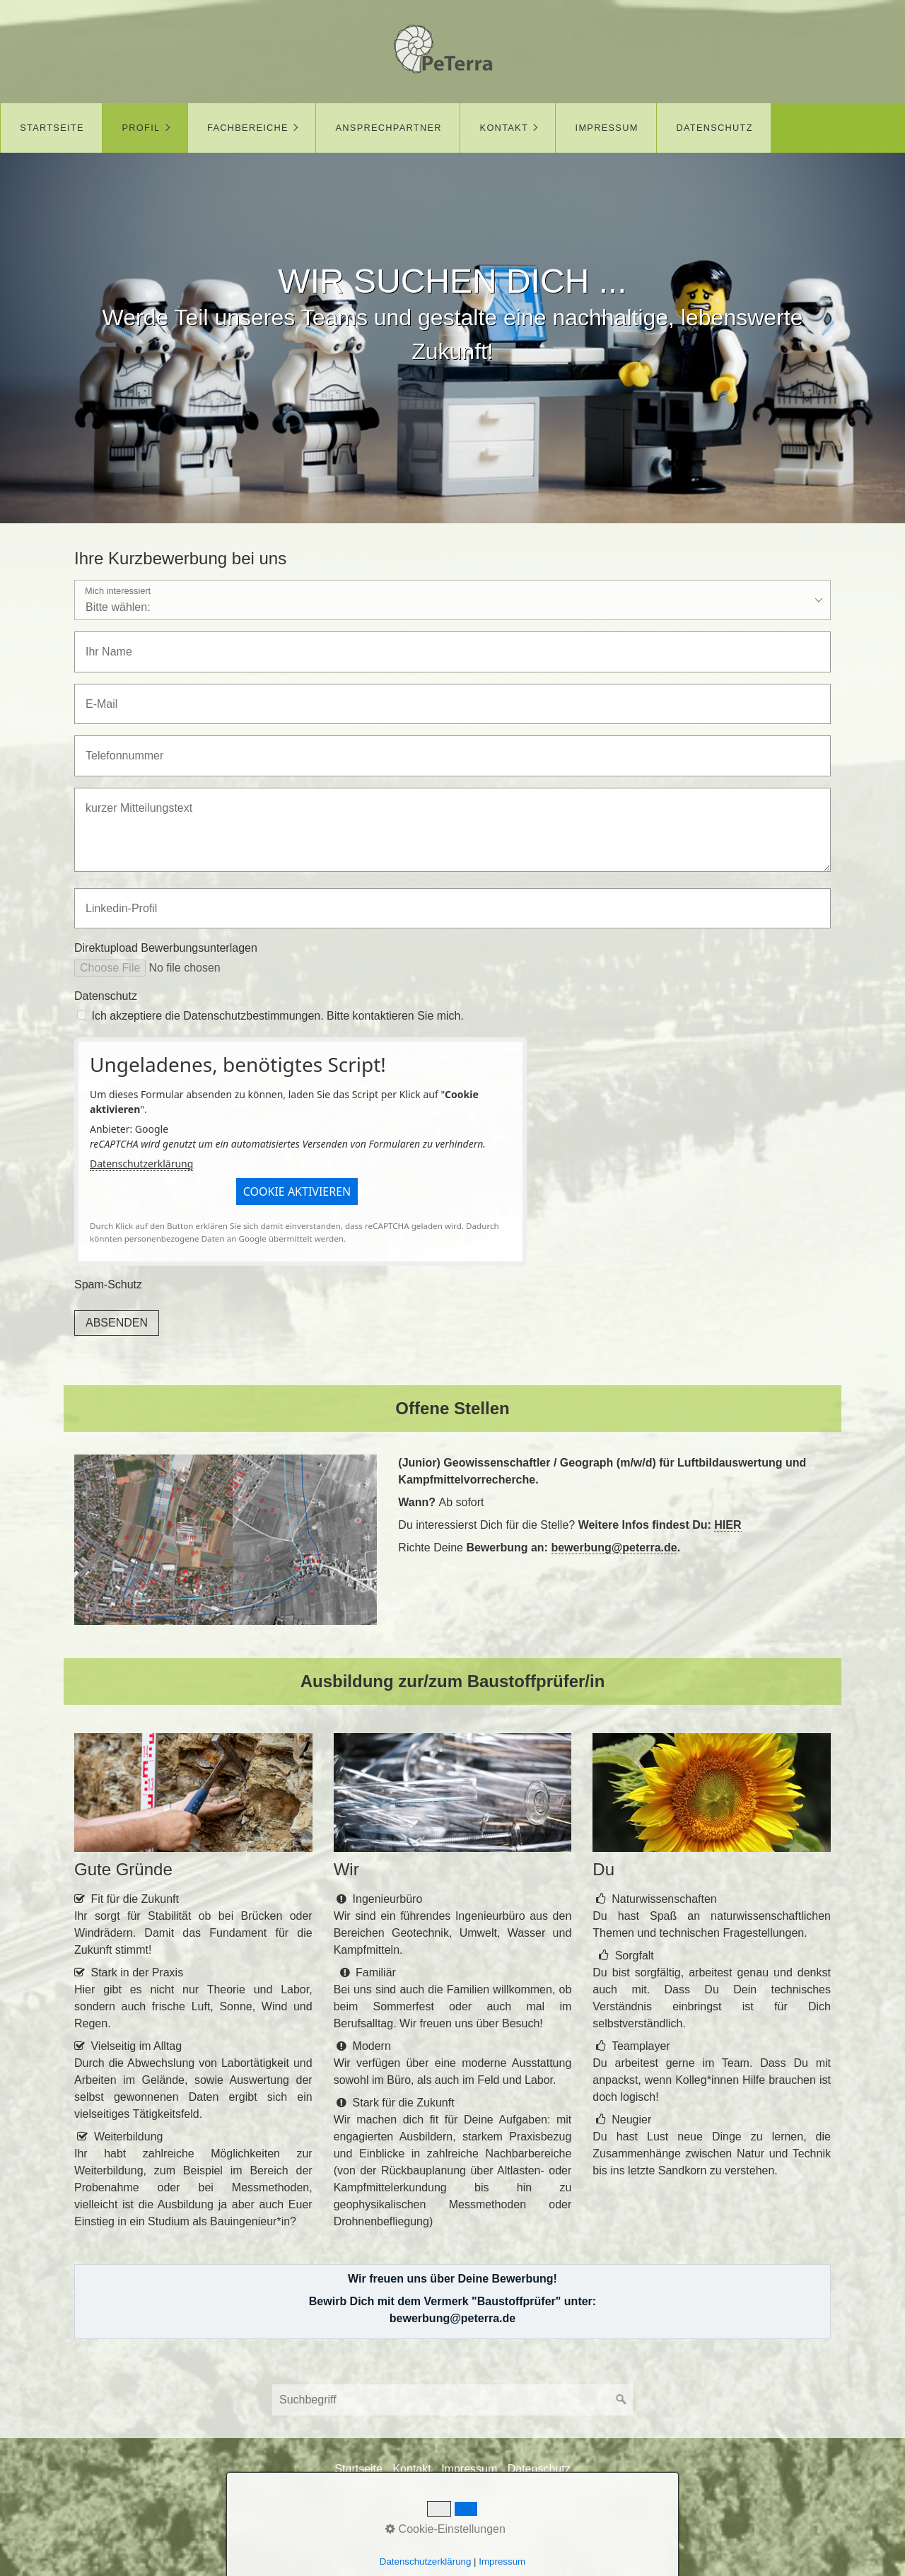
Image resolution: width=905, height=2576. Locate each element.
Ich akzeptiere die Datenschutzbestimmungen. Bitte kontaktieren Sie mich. (277, 1016)
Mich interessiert (118, 591)
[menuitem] (51, 128)
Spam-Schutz (108, 1284)
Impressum (607, 127)
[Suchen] (621, 2399)
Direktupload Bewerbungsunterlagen (165, 948)
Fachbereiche (247, 127)
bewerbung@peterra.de (614, 1547)
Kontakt (504, 127)
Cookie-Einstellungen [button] (445, 2529)
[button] (297, 1191)
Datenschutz (714, 127)
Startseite (52, 127)
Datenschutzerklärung (141, 1163)
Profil (141, 127)
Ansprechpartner (389, 127)
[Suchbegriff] (452, 2399)
